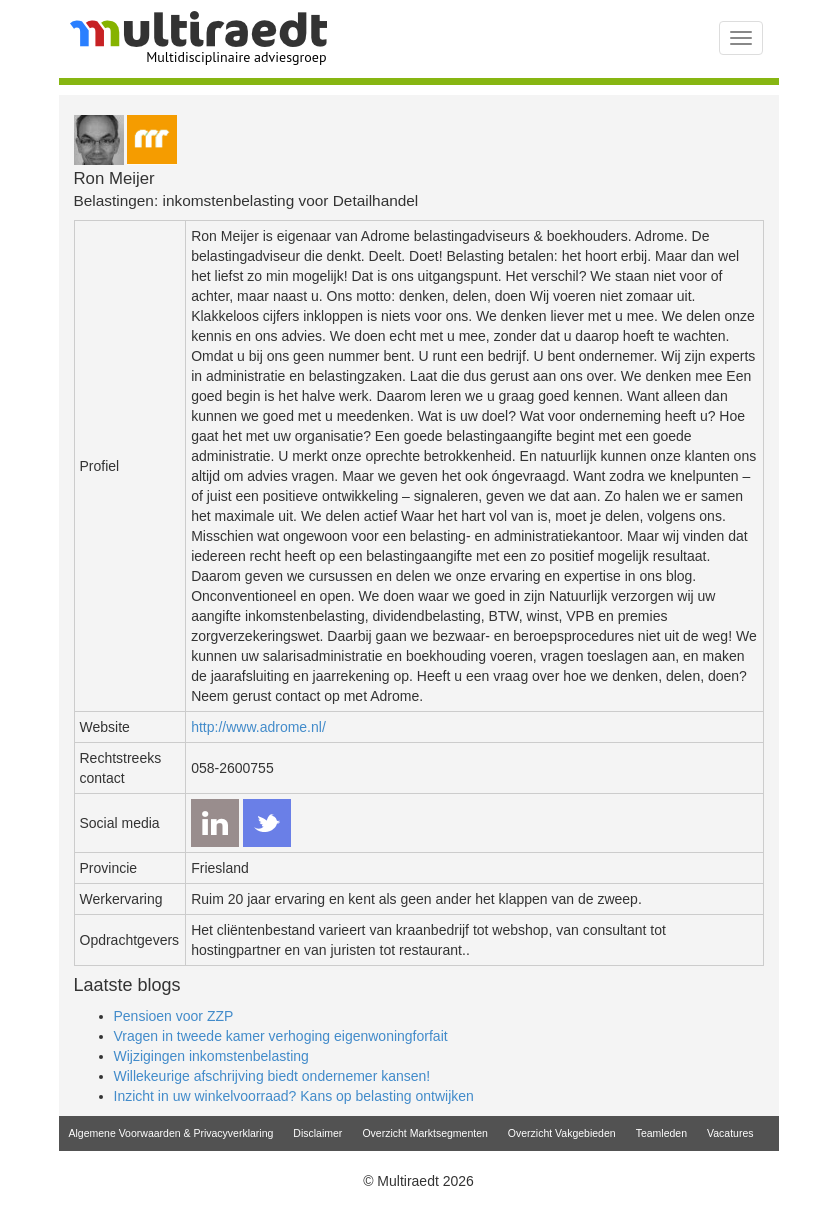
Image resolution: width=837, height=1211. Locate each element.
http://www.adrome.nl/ (258, 727)
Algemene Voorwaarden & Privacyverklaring (171, 1133)
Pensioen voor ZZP (174, 1016)
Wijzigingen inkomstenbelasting (211, 1056)
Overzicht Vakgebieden (562, 1133)
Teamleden (661, 1133)
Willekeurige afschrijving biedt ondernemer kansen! (272, 1076)
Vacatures (730, 1133)
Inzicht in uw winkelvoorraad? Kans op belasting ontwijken (294, 1096)
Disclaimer (317, 1133)
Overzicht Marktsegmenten (424, 1133)
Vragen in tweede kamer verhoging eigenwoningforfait (281, 1036)
